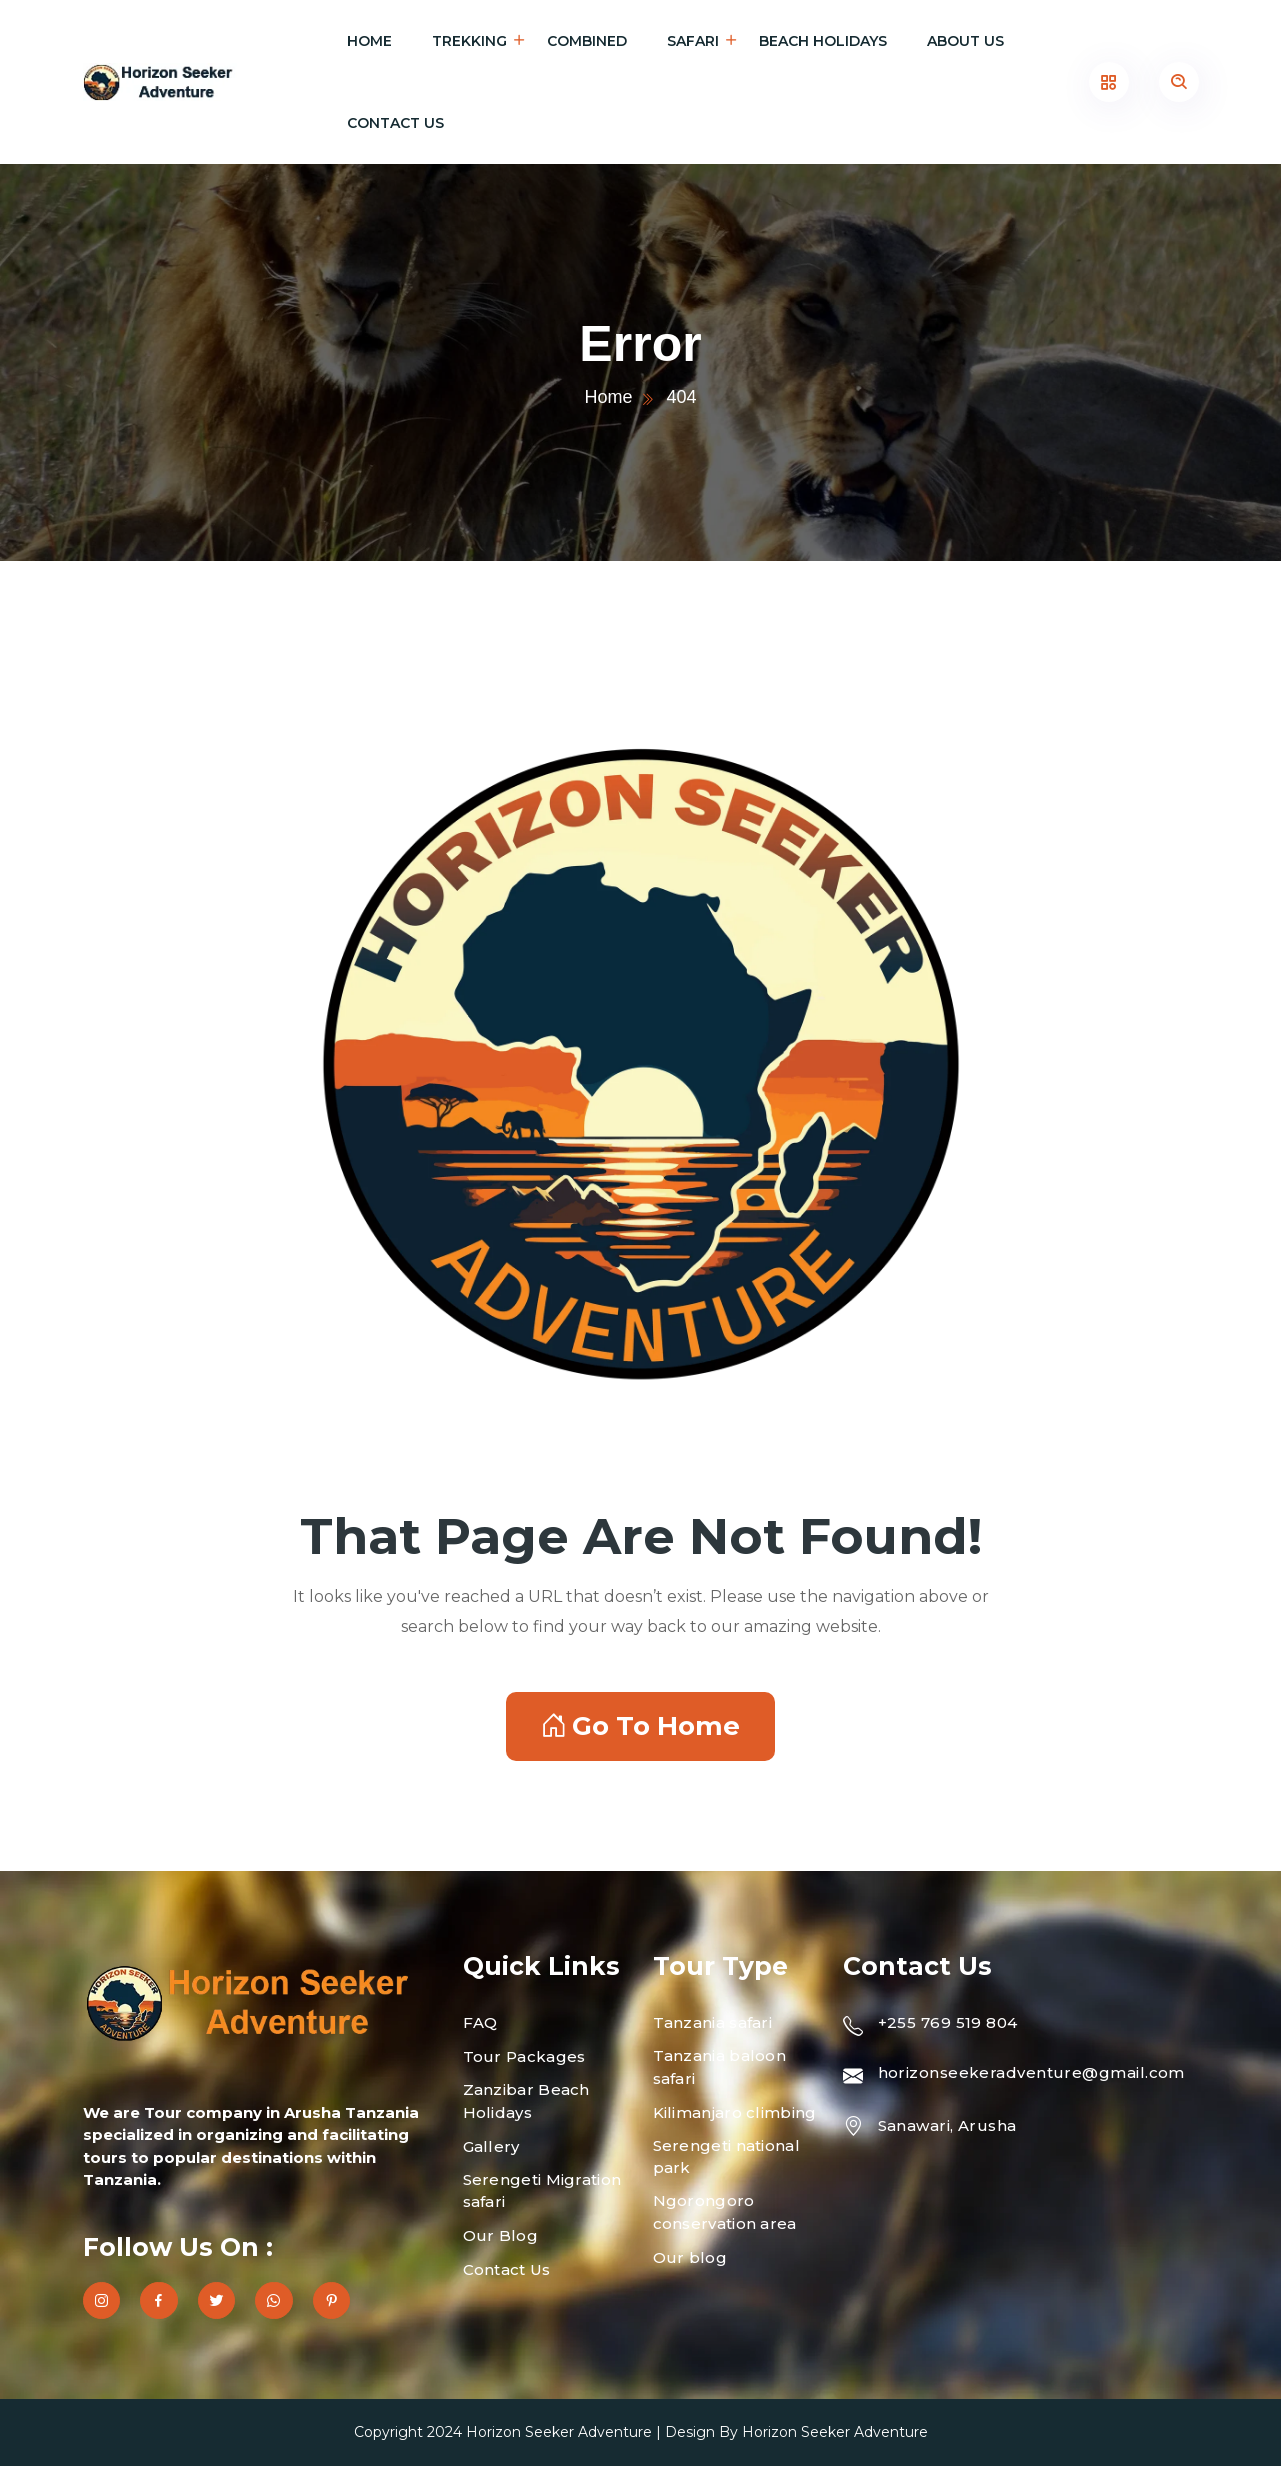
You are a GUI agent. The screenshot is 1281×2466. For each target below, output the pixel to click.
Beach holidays (823, 41)
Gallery (491, 2146)
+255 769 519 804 (948, 2022)
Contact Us (395, 123)
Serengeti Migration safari (542, 2191)
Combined (587, 41)
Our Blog (500, 2235)
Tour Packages (524, 2056)
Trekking (469, 41)
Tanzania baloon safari (720, 2067)
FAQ (480, 2022)
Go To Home (640, 1726)
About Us (965, 41)
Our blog (690, 2257)
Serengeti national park (726, 2157)
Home (369, 41)
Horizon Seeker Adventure (559, 2432)
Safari (693, 41)
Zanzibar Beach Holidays (526, 2101)
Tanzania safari (713, 2022)
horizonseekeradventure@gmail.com (1031, 2072)
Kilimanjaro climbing (735, 2112)
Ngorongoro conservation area (725, 2212)
